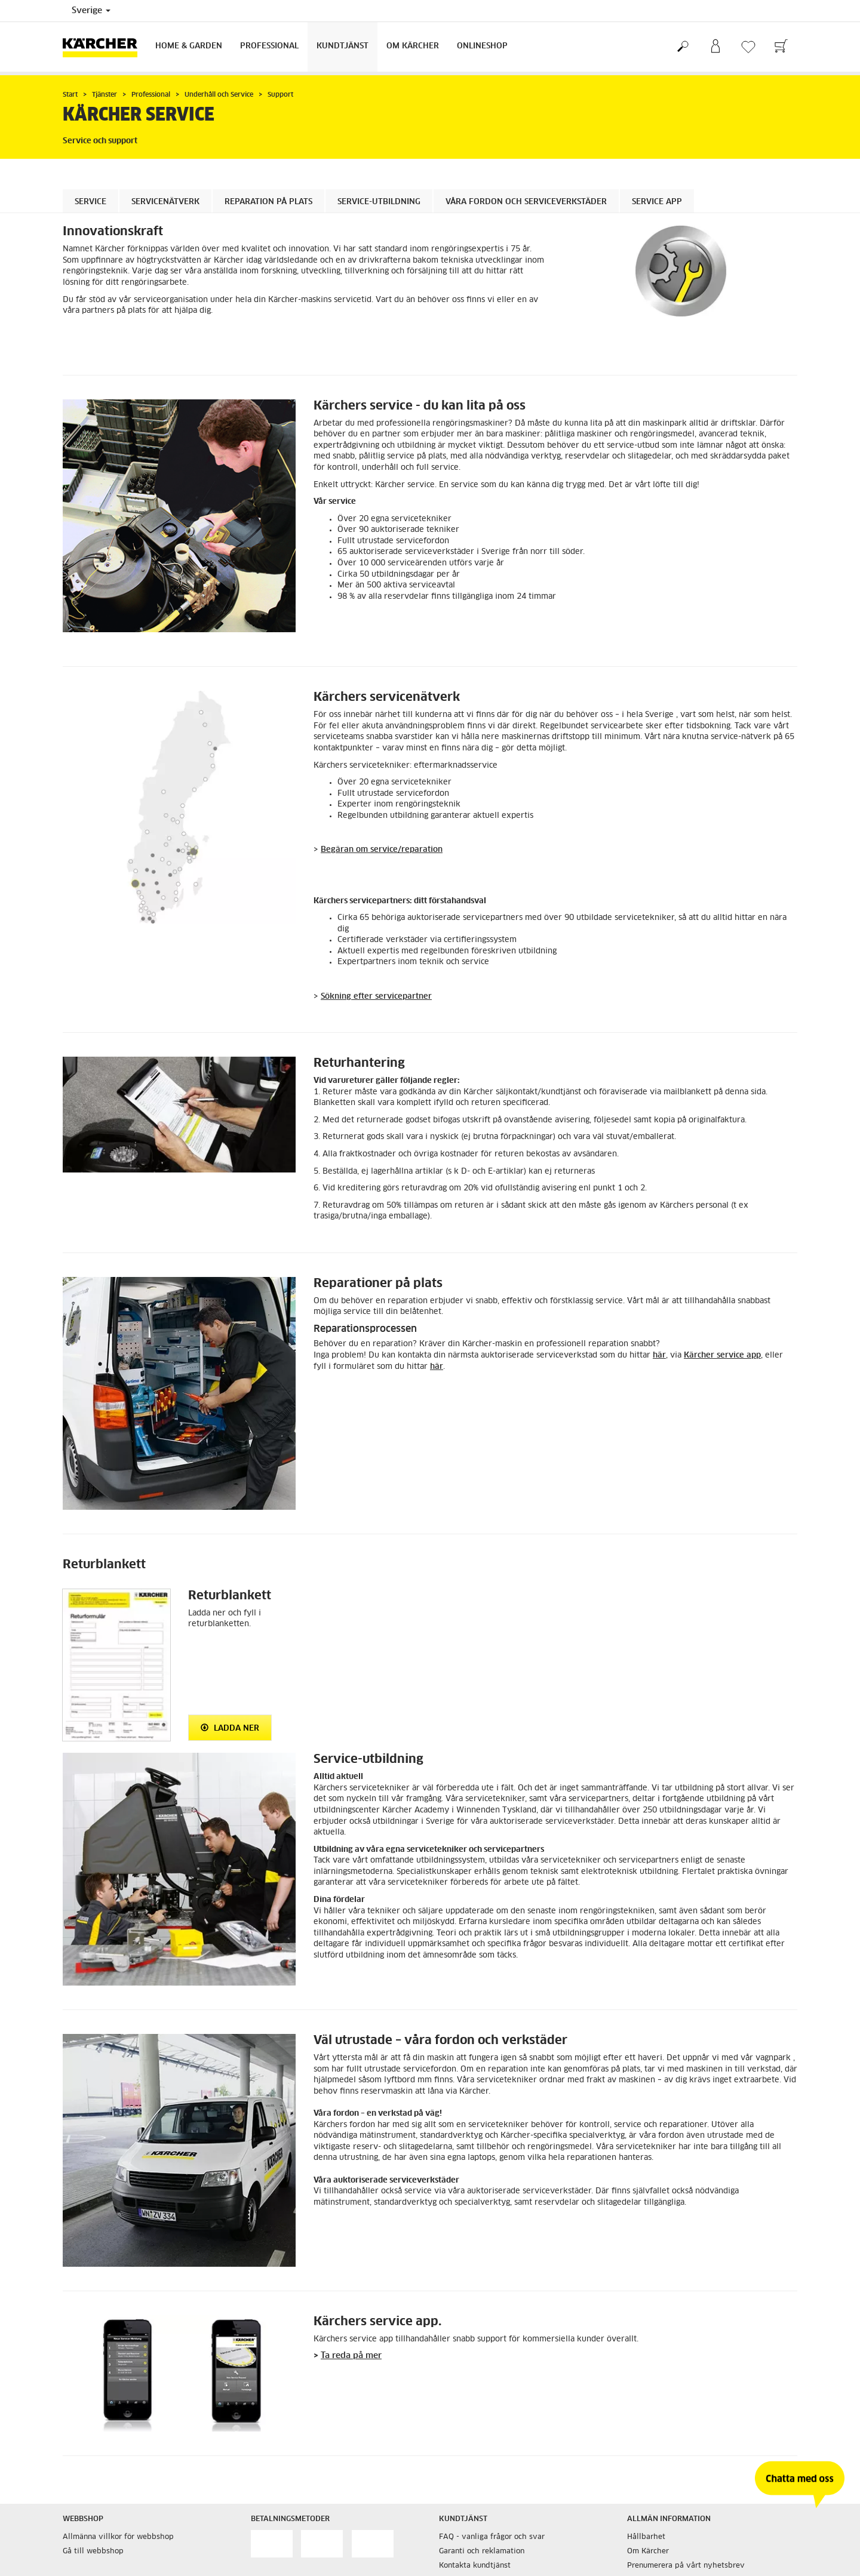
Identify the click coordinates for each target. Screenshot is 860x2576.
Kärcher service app (722, 1355)
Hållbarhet (646, 2537)
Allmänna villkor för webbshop (118, 2537)
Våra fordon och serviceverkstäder (526, 202)
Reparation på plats (268, 202)
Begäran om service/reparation (382, 850)
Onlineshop (482, 46)
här (659, 1355)
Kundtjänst (342, 46)
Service (90, 202)
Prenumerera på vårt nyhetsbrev (686, 2565)
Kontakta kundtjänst (475, 2565)
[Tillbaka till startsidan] (104, 46)
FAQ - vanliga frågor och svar (492, 2537)
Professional (269, 46)
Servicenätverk (165, 202)
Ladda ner (230, 1728)
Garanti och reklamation (481, 2551)
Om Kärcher (412, 46)
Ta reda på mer (351, 2356)
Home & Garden (188, 46)
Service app (657, 202)
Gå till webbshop (93, 2551)
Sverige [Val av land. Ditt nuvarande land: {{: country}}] (91, 11)
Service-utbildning (378, 202)
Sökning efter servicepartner (376, 997)
